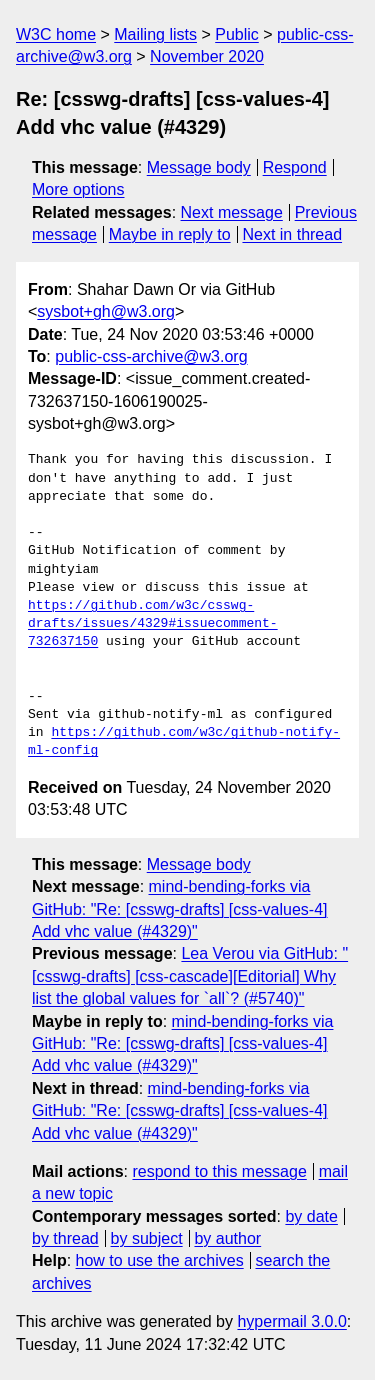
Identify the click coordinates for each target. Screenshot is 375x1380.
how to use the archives (160, 1260)
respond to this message (219, 1171)
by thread (65, 1238)
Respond (295, 167)
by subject (147, 1238)
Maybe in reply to (170, 234)
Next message (232, 212)
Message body (199, 167)
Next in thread (292, 234)
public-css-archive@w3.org (151, 356)
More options (78, 189)
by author (227, 1238)
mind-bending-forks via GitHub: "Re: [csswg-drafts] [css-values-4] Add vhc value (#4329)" (180, 909)
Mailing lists (155, 34)
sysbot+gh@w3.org (106, 311)
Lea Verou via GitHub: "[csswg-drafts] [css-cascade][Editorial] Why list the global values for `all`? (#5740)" (190, 976)
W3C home (56, 34)
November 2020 (207, 56)
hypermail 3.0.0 (291, 1321)
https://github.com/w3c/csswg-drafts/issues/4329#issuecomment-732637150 (153, 624)
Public (237, 34)
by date (311, 1216)
